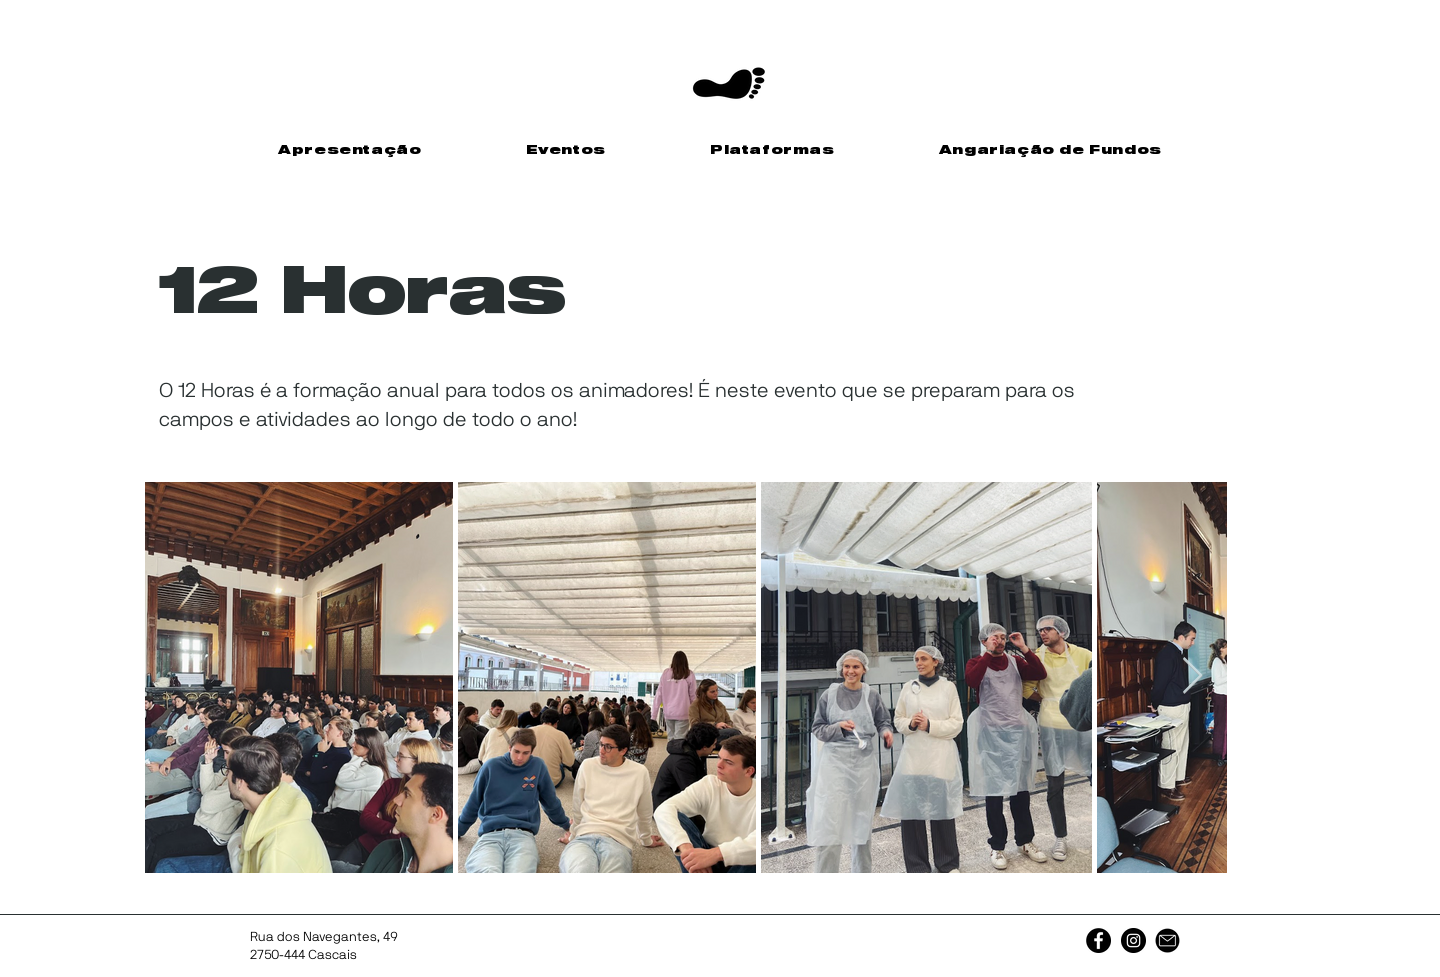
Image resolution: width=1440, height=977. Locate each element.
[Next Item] (1192, 676)
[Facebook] (1098, 940)
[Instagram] (1133, 940)
